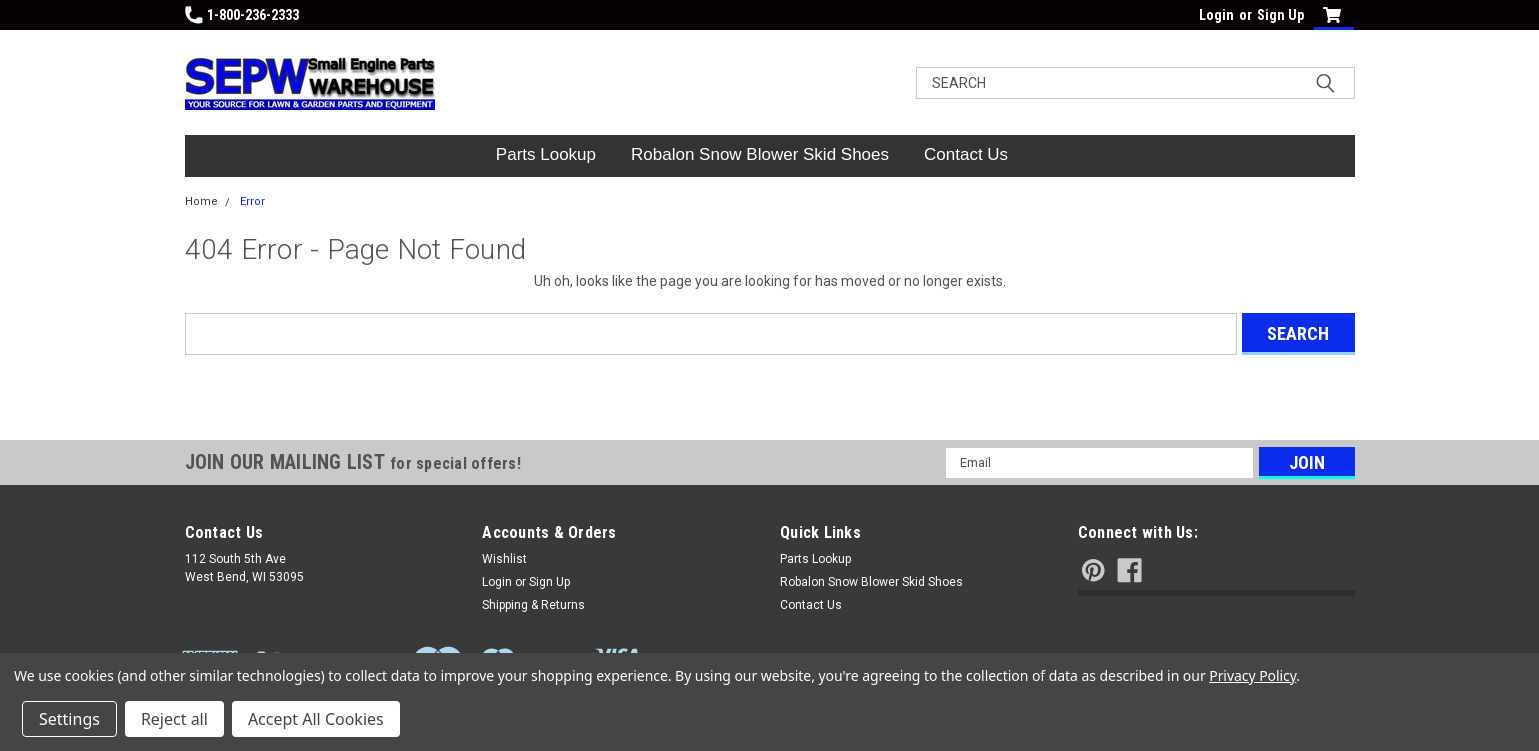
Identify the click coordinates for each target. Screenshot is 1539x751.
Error (252, 201)
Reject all (174, 719)
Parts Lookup (546, 154)
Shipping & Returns (533, 605)
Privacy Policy (1252, 675)
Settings (69, 719)
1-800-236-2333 (242, 15)
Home (201, 201)
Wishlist (504, 559)
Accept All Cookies (316, 719)
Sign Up (1280, 15)
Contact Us (966, 154)
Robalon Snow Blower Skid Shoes (760, 154)
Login (1216, 15)
